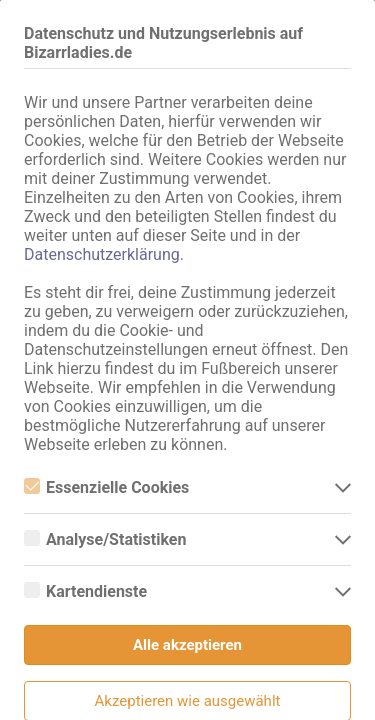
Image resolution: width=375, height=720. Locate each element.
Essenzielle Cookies (106, 487)
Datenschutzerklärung (102, 254)
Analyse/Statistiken (105, 539)
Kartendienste (85, 591)
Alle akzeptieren (187, 645)
